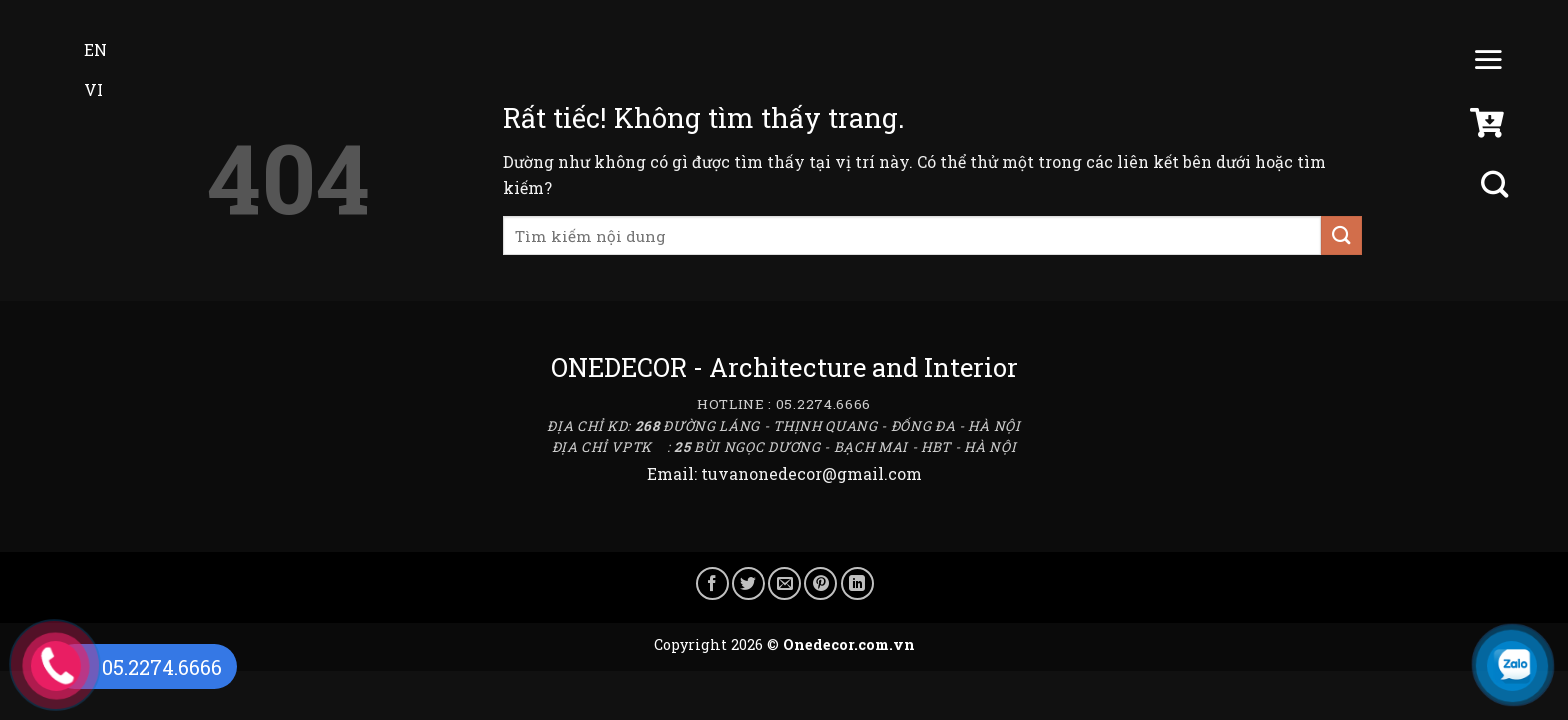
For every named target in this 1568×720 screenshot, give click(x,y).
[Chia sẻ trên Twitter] (748, 583)
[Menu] (1488, 64)
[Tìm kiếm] (1497, 184)
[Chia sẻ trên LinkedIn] (857, 583)
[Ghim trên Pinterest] (820, 583)
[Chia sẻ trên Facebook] (712, 583)
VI (79, 89)
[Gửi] (1341, 235)
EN (81, 49)
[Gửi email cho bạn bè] (784, 583)
